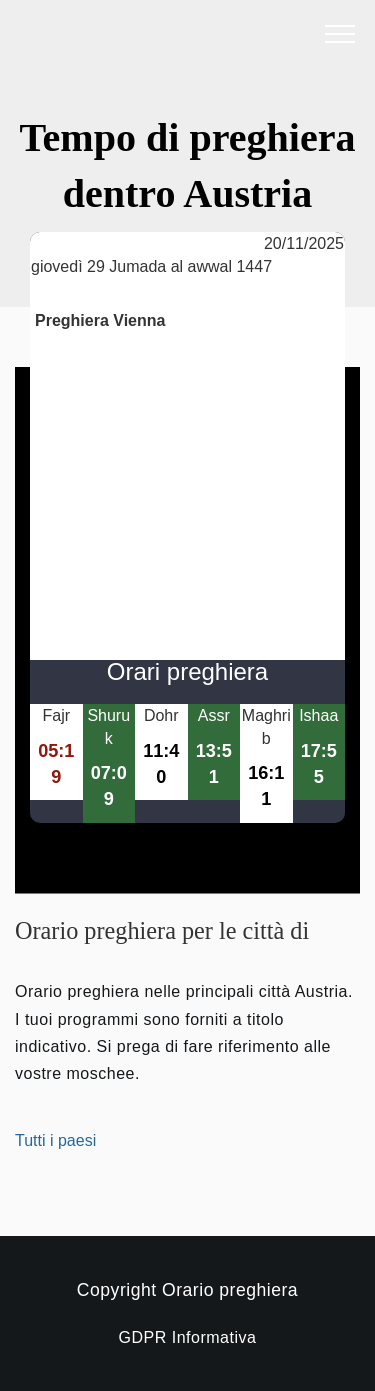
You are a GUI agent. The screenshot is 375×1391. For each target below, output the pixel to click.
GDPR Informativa (188, 1337)
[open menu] (340, 35)
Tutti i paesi (55, 1140)
